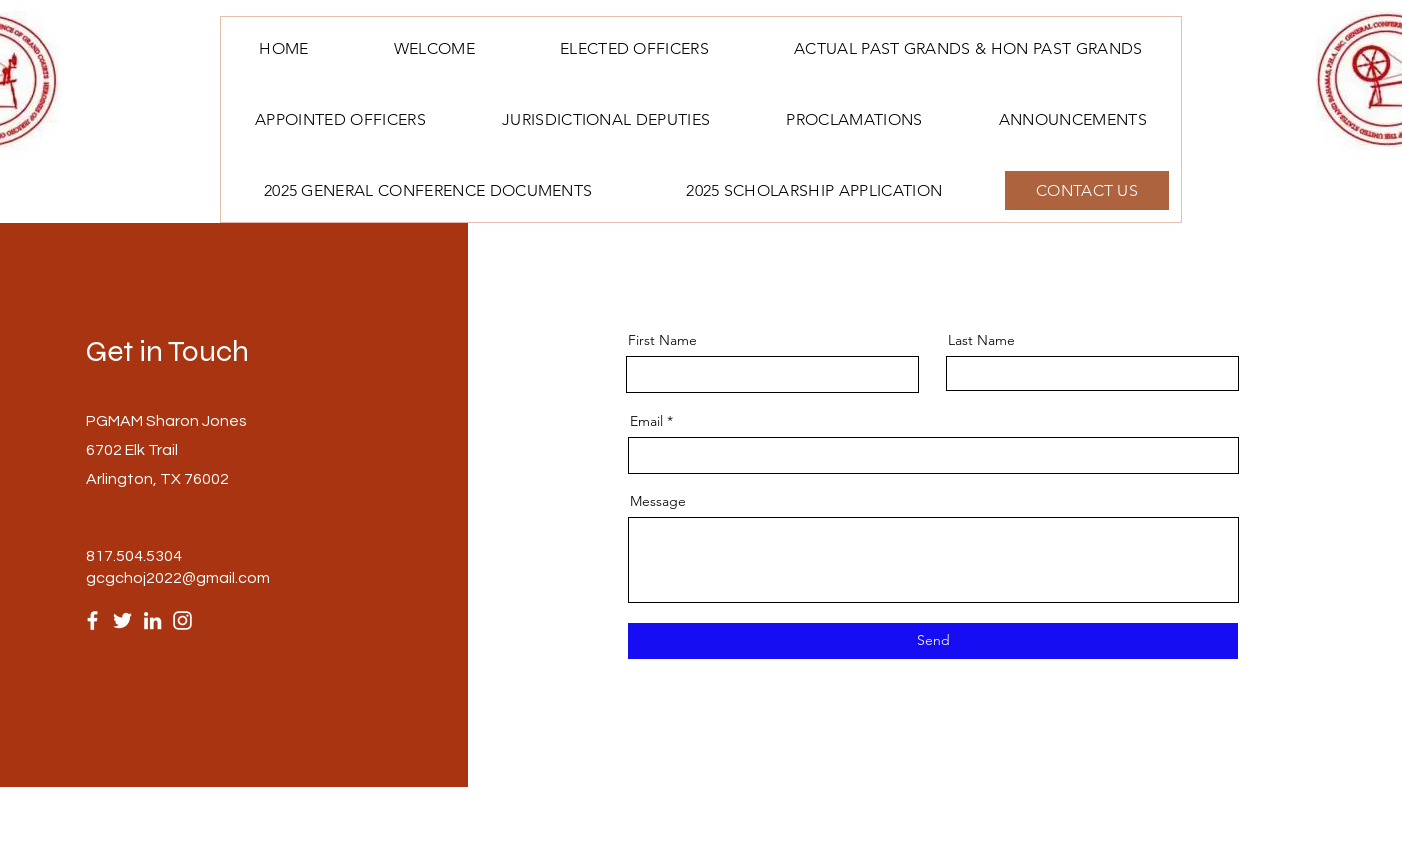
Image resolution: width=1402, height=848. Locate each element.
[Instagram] (182, 620)
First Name (662, 340)
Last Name (981, 340)
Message (658, 501)
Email (646, 421)
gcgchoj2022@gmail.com (178, 578)
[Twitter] (122, 620)
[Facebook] (92, 620)
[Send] (933, 641)
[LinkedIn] (152, 620)
